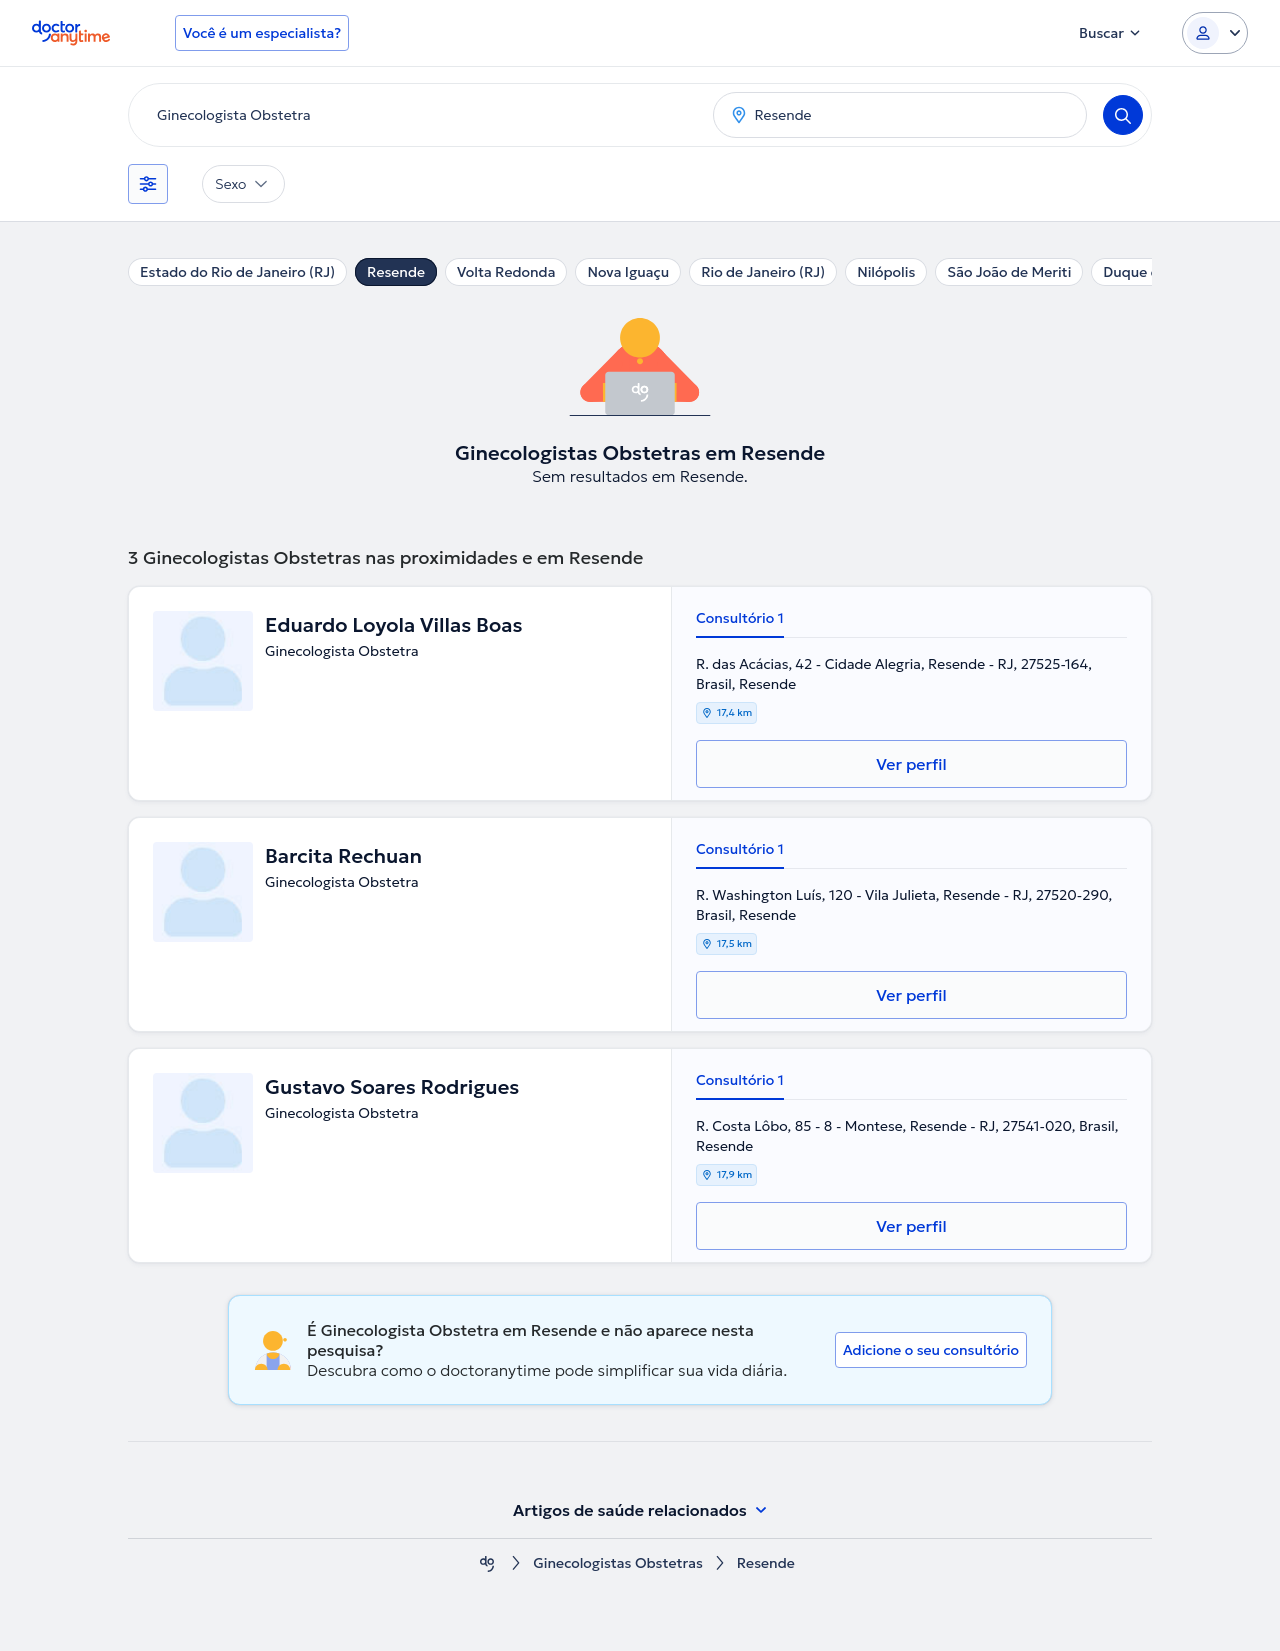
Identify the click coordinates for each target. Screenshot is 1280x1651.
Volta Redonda (506, 272)
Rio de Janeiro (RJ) (763, 272)
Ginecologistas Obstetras (618, 1563)
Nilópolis (886, 272)
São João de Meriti (1009, 272)
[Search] (1123, 115)
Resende (396, 272)
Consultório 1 (740, 618)
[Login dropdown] (1215, 33)
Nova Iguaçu (628, 272)
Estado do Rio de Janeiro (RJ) (237, 272)
